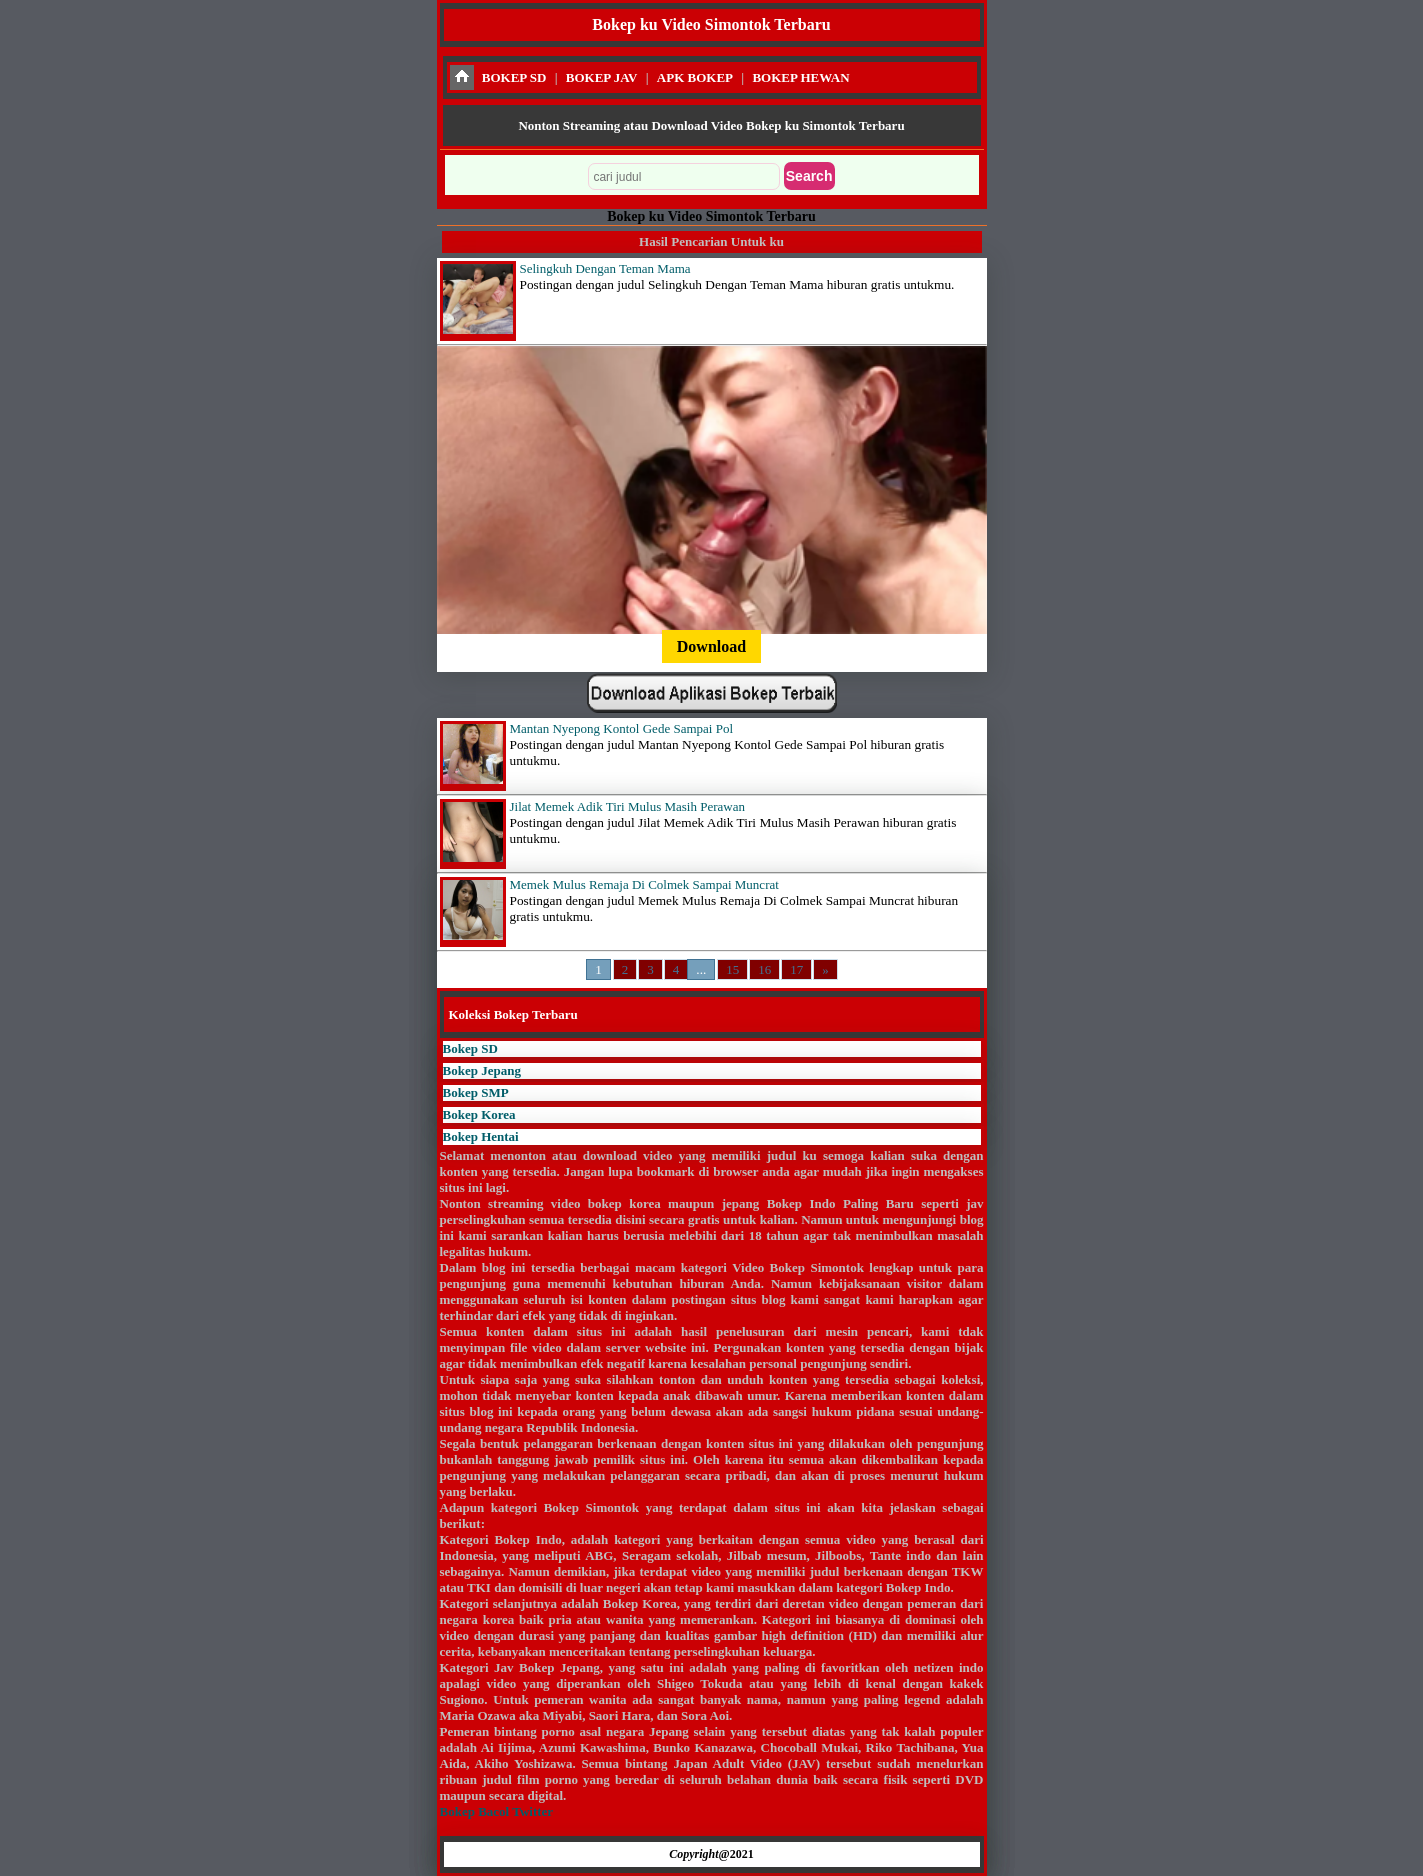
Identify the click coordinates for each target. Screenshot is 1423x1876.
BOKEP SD (514, 77)
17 (796, 969)
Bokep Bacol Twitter (496, 1811)
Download (711, 646)
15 (732, 969)
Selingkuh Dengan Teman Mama (605, 268)
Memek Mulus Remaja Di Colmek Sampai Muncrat (644, 884)
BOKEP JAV (602, 77)
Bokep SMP (476, 1092)
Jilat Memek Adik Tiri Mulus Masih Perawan (627, 806)
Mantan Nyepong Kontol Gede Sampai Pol (622, 728)
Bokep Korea (479, 1114)
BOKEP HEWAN (800, 77)
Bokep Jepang (482, 1070)
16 (764, 969)
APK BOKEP (695, 77)
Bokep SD (470, 1048)
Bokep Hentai (481, 1136)
